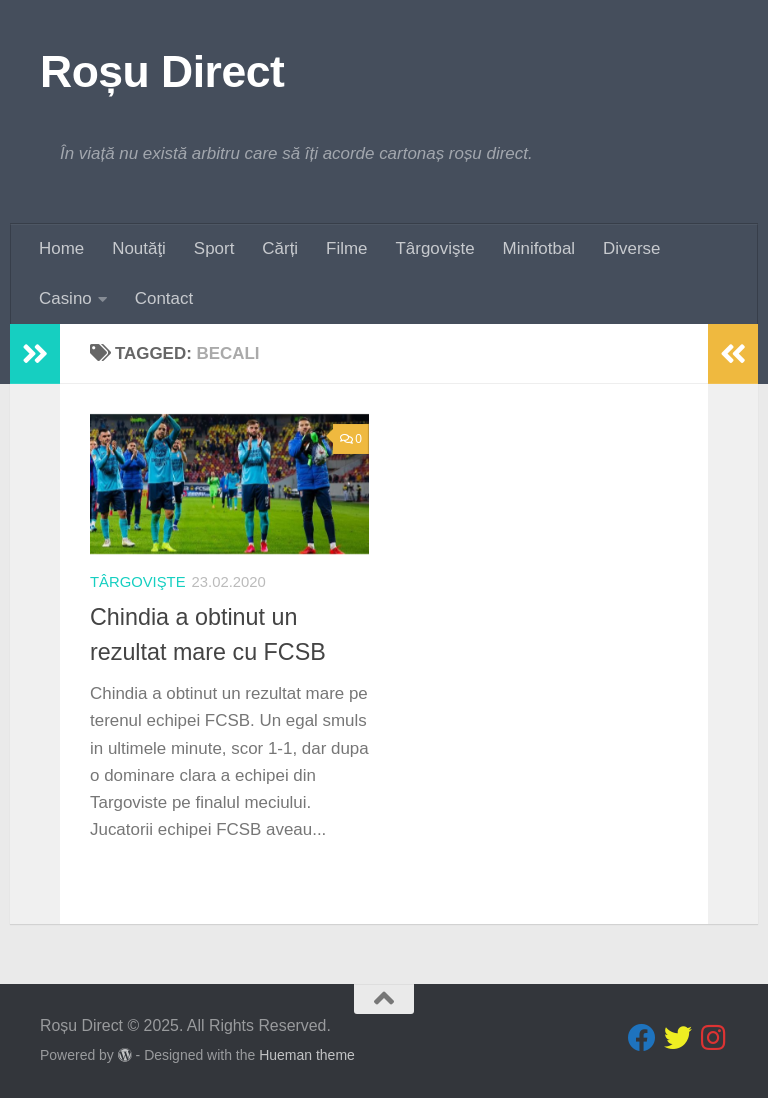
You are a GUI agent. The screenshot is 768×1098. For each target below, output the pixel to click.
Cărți (280, 248)
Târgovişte (435, 248)
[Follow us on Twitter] (678, 1038)
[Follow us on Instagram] (714, 1038)
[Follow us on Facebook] (642, 1038)
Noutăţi (139, 248)
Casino (65, 298)
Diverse (631, 248)
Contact (164, 298)
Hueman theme (307, 1055)
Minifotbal (539, 248)
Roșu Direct (162, 71)
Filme (346, 248)
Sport (214, 248)
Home (61, 248)
